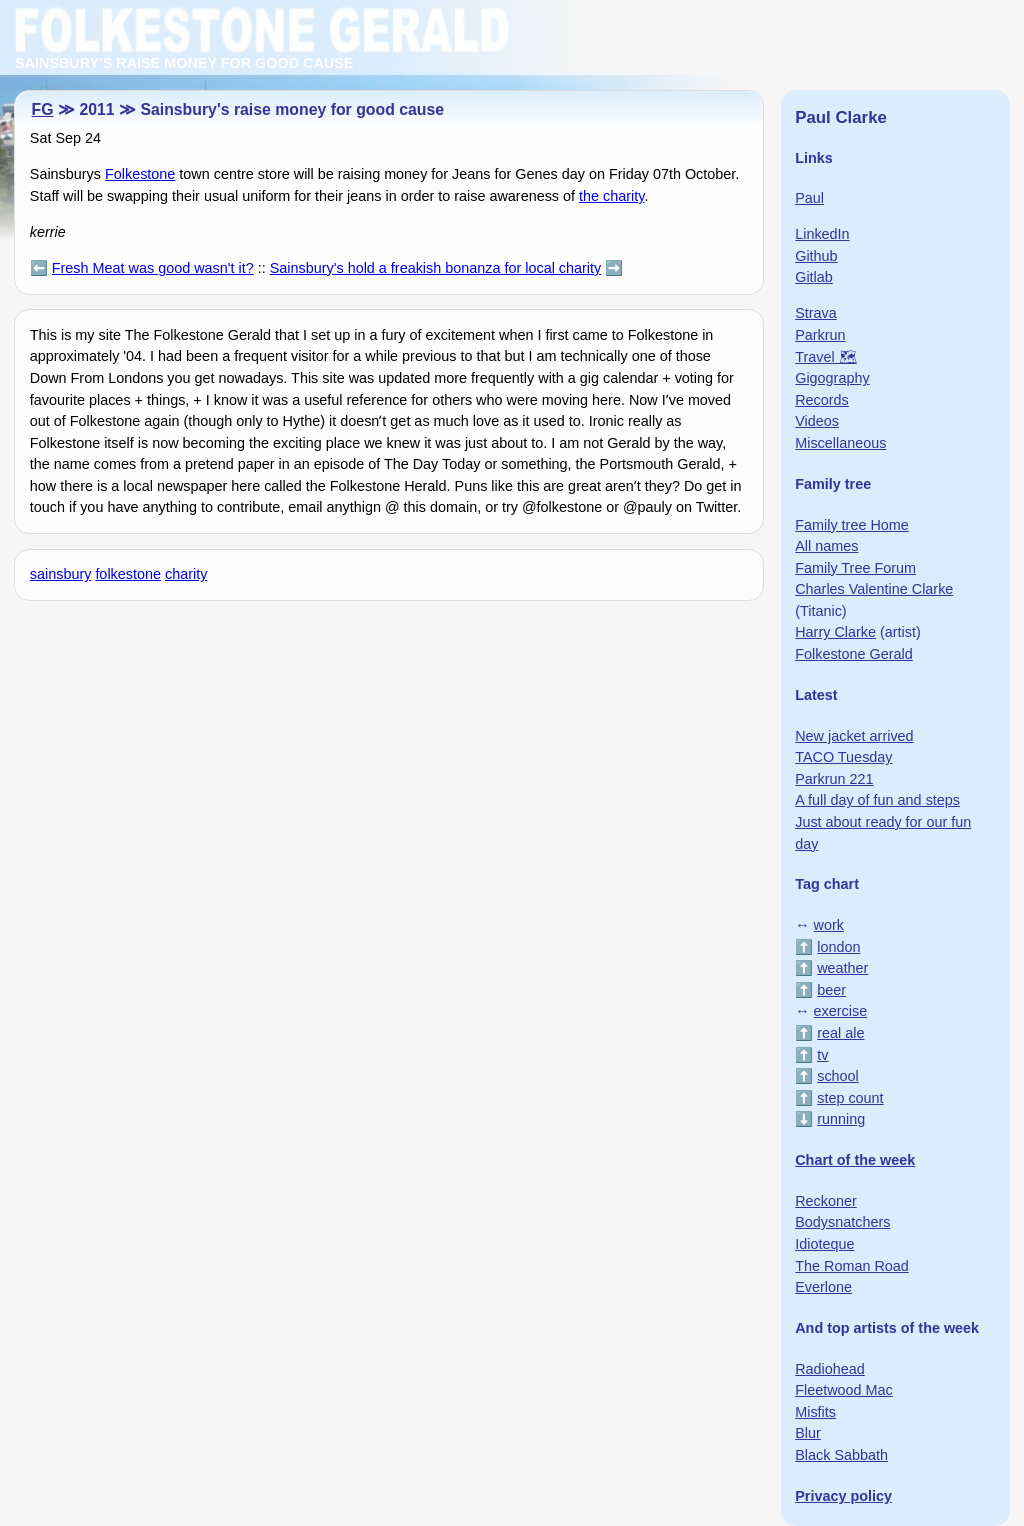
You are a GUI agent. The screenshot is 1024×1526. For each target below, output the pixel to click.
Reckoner (826, 1201)
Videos (817, 421)
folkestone (128, 574)
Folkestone (140, 174)
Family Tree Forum (855, 568)
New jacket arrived (854, 736)
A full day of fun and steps (877, 800)
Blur (808, 1433)
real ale (840, 1033)
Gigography (832, 378)
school (838, 1076)
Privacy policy (843, 1496)
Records (822, 400)
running (841, 1119)
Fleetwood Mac (844, 1390)
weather (842, 968)
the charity (611, 196)
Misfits (815, 1412)
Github (816, 256)
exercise (841, 1011)
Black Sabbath (841, 1455)
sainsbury (61, 574)
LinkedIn (822, 234)
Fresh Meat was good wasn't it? (153, 268)
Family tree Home (852, 525)
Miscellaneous (840, 443)
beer (831, 990)
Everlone (823, 1287)
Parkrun (820, 335)
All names (826, 546)
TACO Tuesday (843, 757)
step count (850, 1098)
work (829, 925)
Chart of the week (855, 1160)
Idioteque (824, 1244)
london (838, 947)
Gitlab (814, 277)
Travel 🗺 (825, 357)
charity (186, 574)
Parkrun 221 (834, 779)
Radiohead (830, 1369)
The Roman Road (852, 1266)
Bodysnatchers (842, 1222)
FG (43, 109)
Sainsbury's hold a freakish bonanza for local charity (436, 268)
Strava (816, 313)
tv (822, 1055)
